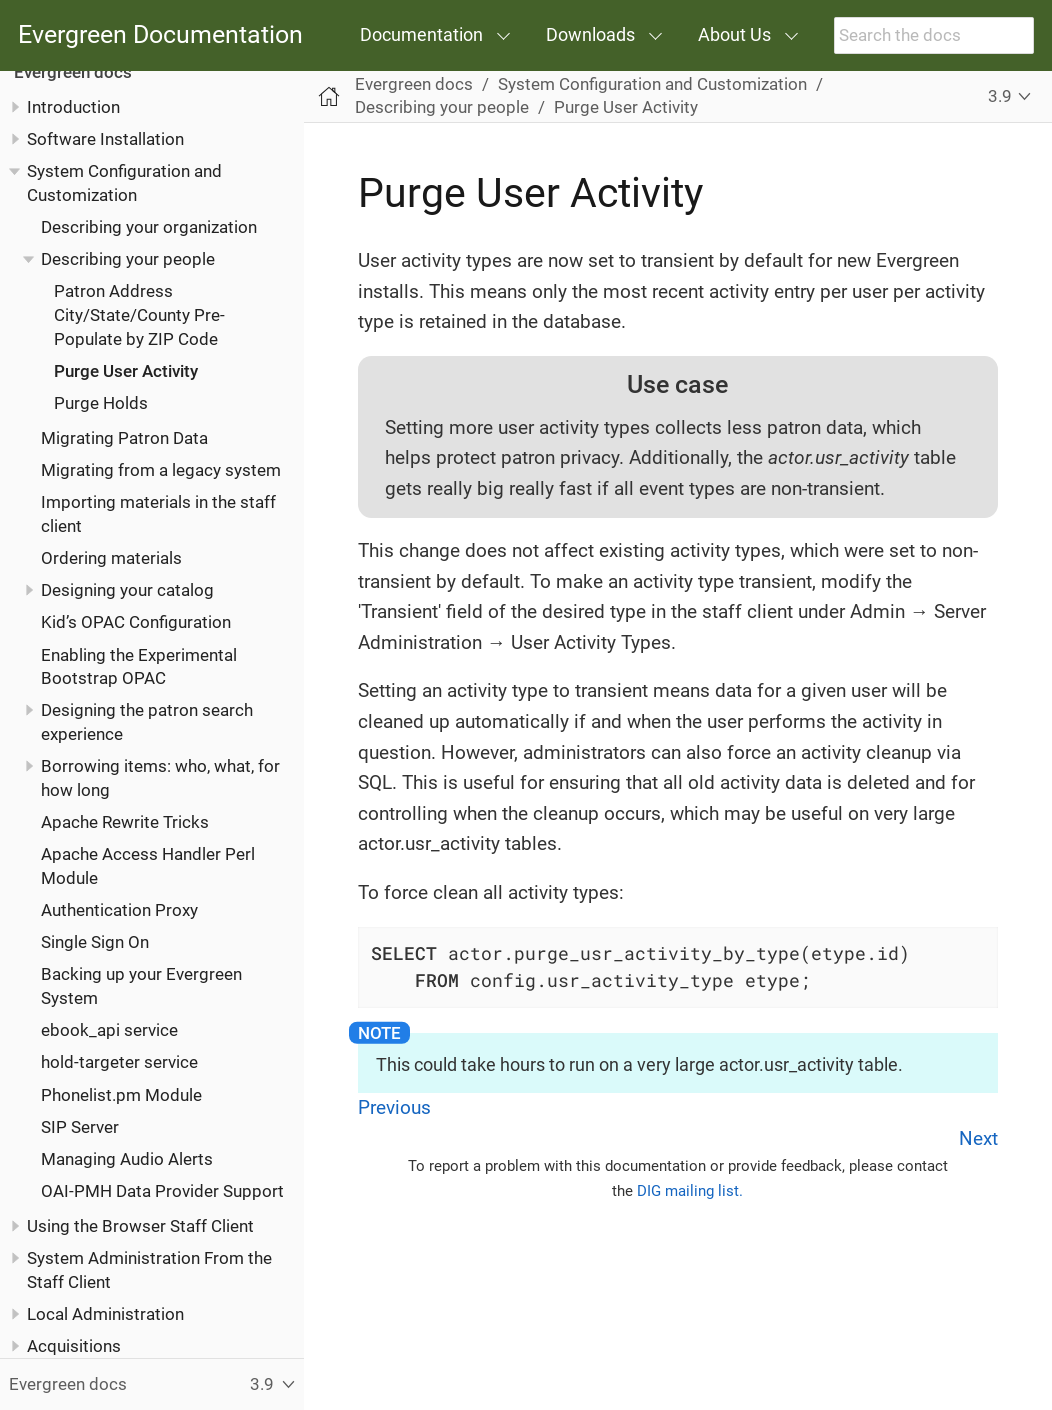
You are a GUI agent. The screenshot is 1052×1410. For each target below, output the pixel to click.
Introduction (73, 107)
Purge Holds (101, 403)
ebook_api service (109, 1030)
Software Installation (105, 139)
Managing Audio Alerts (127, 1159)
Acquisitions (74, 1346)
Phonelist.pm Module (121, 1095)
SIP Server (80, 1127)
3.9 (1000, 96)
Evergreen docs (73, 72)
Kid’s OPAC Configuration (136, 622)
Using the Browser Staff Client (140, 1226)
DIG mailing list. (690, 1191)
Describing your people (128, 259)
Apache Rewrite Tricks (125, 822)
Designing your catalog (127, 590)
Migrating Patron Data (124, 438)
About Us (734, 34)
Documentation (421, 34)
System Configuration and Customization (652, 84)
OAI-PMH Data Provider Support (162, 1191)
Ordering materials (111, 558)
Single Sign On (95, 942)
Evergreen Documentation (160, 35)
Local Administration (105, 1314)
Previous (394, 1107)
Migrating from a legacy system (161, 470)
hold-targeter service (119, 1062)
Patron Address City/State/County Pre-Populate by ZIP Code (139, 314)
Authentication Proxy (119, 910)
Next (978, 1138)
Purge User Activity (126, 371)
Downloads (590, 34)
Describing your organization (149, 227)
